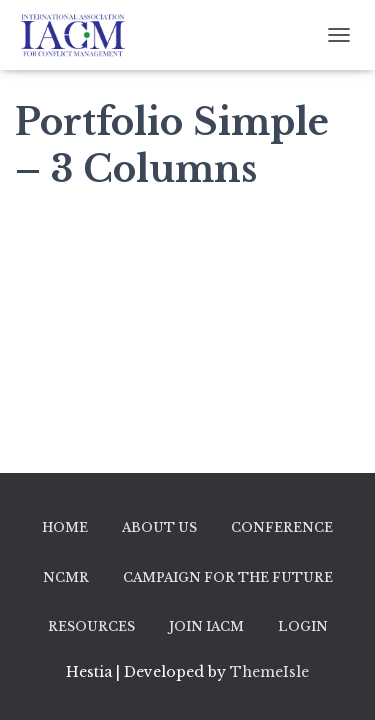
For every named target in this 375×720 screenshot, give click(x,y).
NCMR (66, 577)
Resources (91, 626)
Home (65, 527)
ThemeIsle (269, 672)
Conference (282, 527)
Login (303, 626)
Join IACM (206, 626)
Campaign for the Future (228, 577)
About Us (159, 527)
